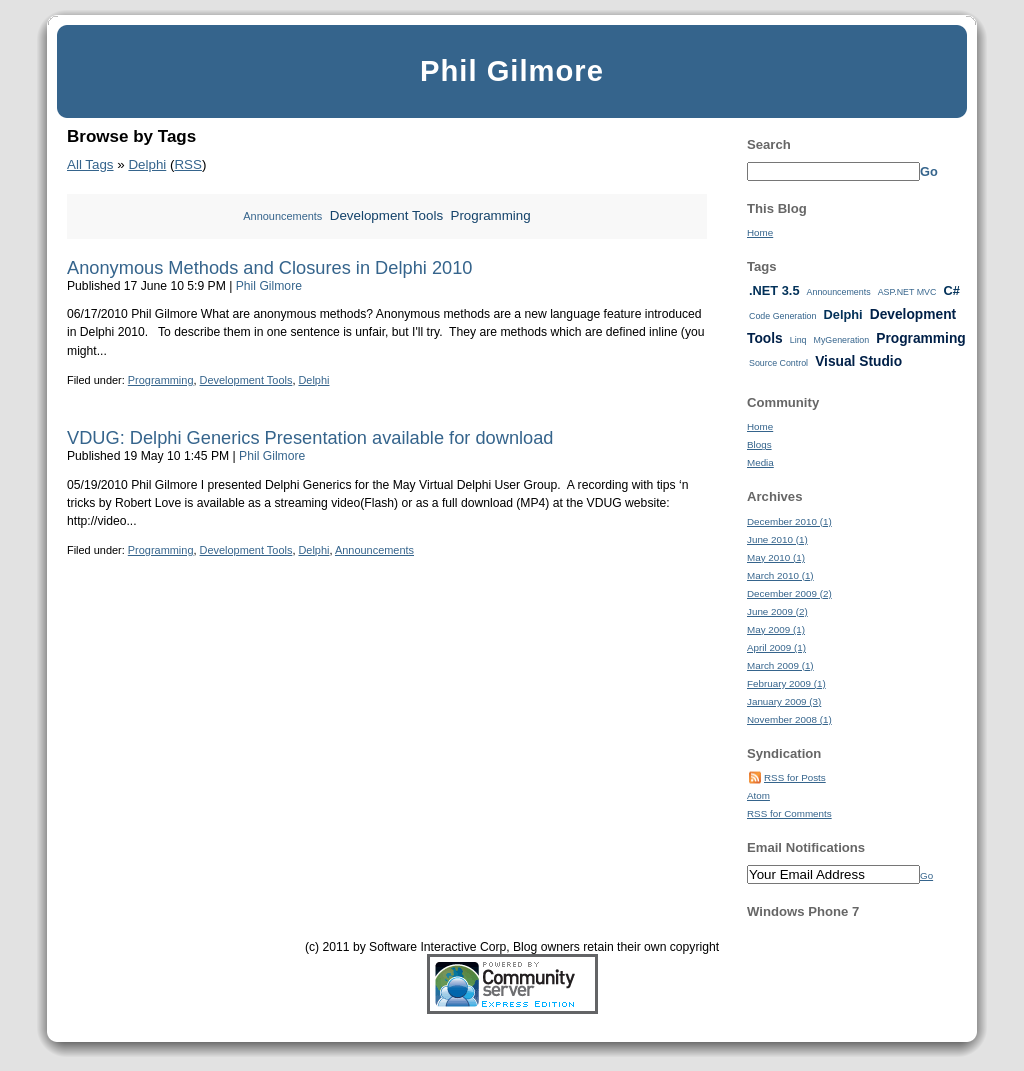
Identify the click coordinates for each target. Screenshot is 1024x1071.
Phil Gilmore (512, 71)
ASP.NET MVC (907, 292)
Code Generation (782, 316)
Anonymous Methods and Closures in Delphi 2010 (269, 267)
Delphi (147, 164)
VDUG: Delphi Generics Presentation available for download (310, 437)
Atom (758, 795)
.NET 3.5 (774, 290)
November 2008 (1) (789, 719)
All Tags (90, 164)
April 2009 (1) (776, 647)
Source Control (778, 363)
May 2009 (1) (776, 629)
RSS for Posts (795, 777)
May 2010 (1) (776, 557)
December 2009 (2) (789, 593)
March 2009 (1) (780, 665)
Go (929, 171)
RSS (187, 164)
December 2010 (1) (789, 521)
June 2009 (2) (777, 611)
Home (760, 232)
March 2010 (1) (780, 575)
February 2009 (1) (786, 683)
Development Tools (386, 215)
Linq (798, 340)
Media (760, 462)
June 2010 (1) (777, 539)
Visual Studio (858, 361)
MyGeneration (842, 340)
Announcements (282, 216)
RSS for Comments (789, 813)
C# (951, 290)
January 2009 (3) (784, 701)
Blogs (759, 444)
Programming (491, 215)
